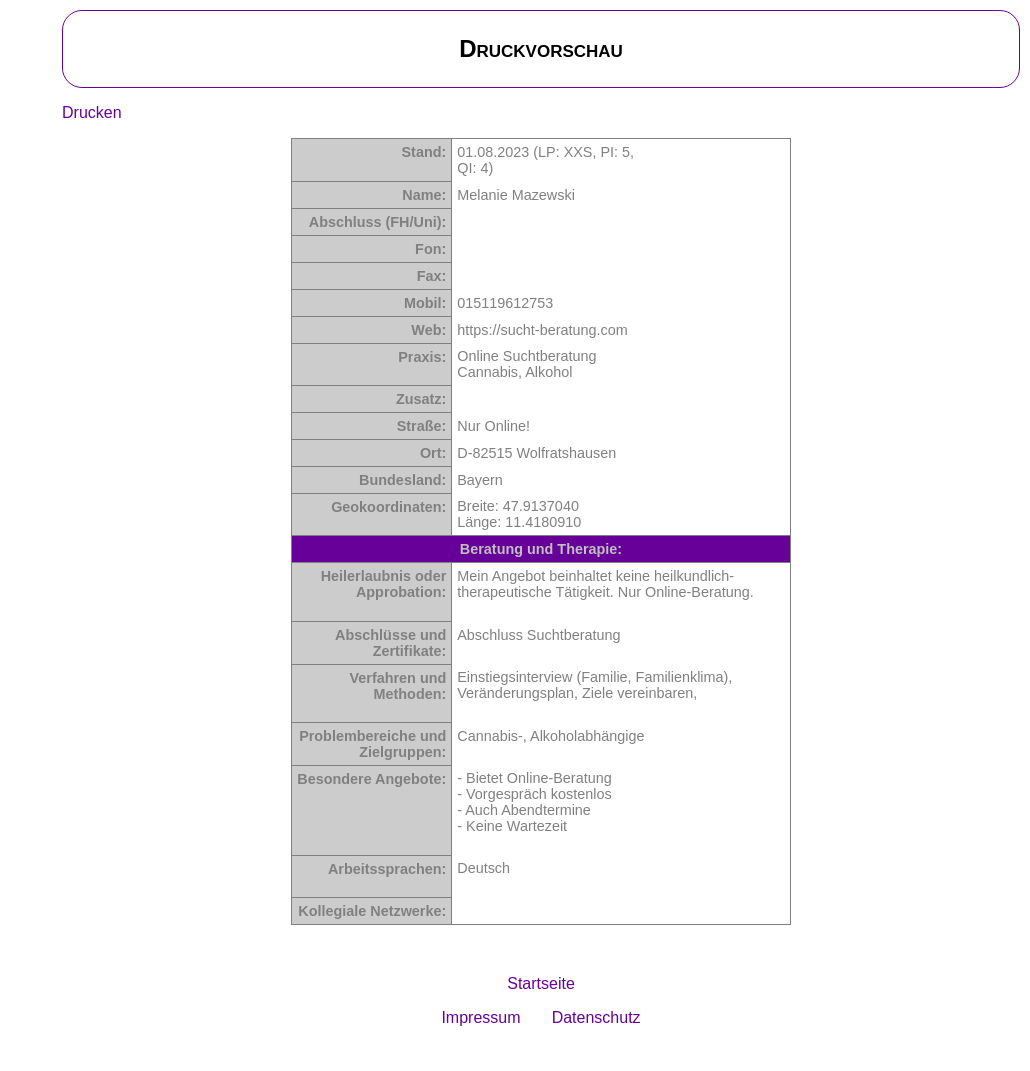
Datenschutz (596, 1017)
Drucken (92, 112)
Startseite (541, 983)
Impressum (480, 1017)
